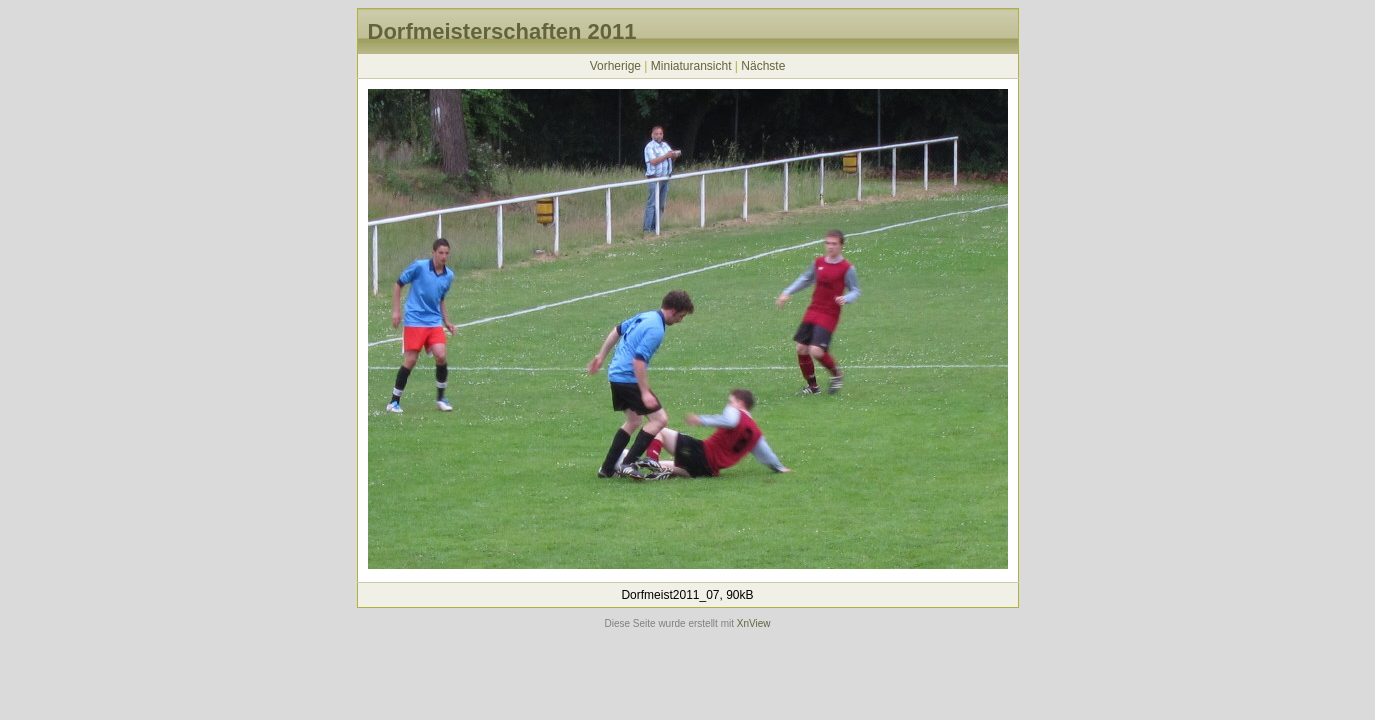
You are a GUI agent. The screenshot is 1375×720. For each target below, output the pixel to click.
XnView (754, 623)
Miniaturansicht (691, 66)
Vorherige (615, 66)
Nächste (763, 66)
